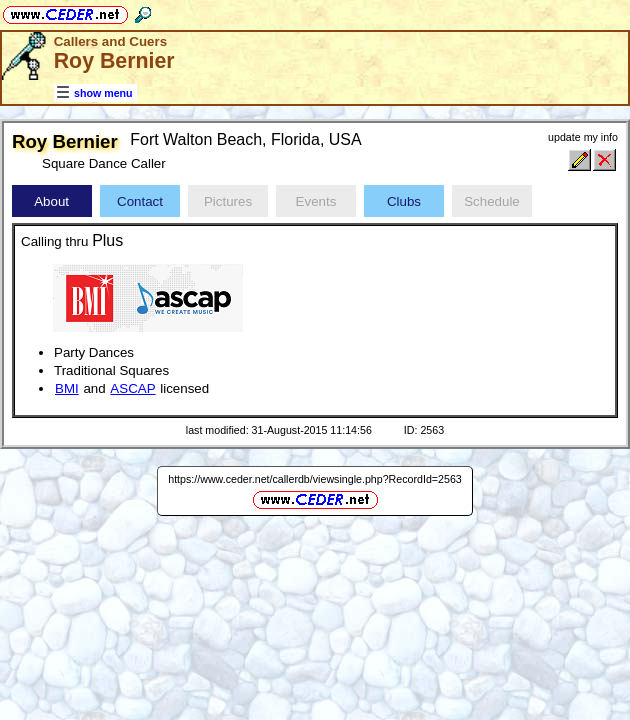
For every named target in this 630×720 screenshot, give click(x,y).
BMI (67, 388)
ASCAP (132, 388)
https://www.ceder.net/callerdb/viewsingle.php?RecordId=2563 (315, 479)
